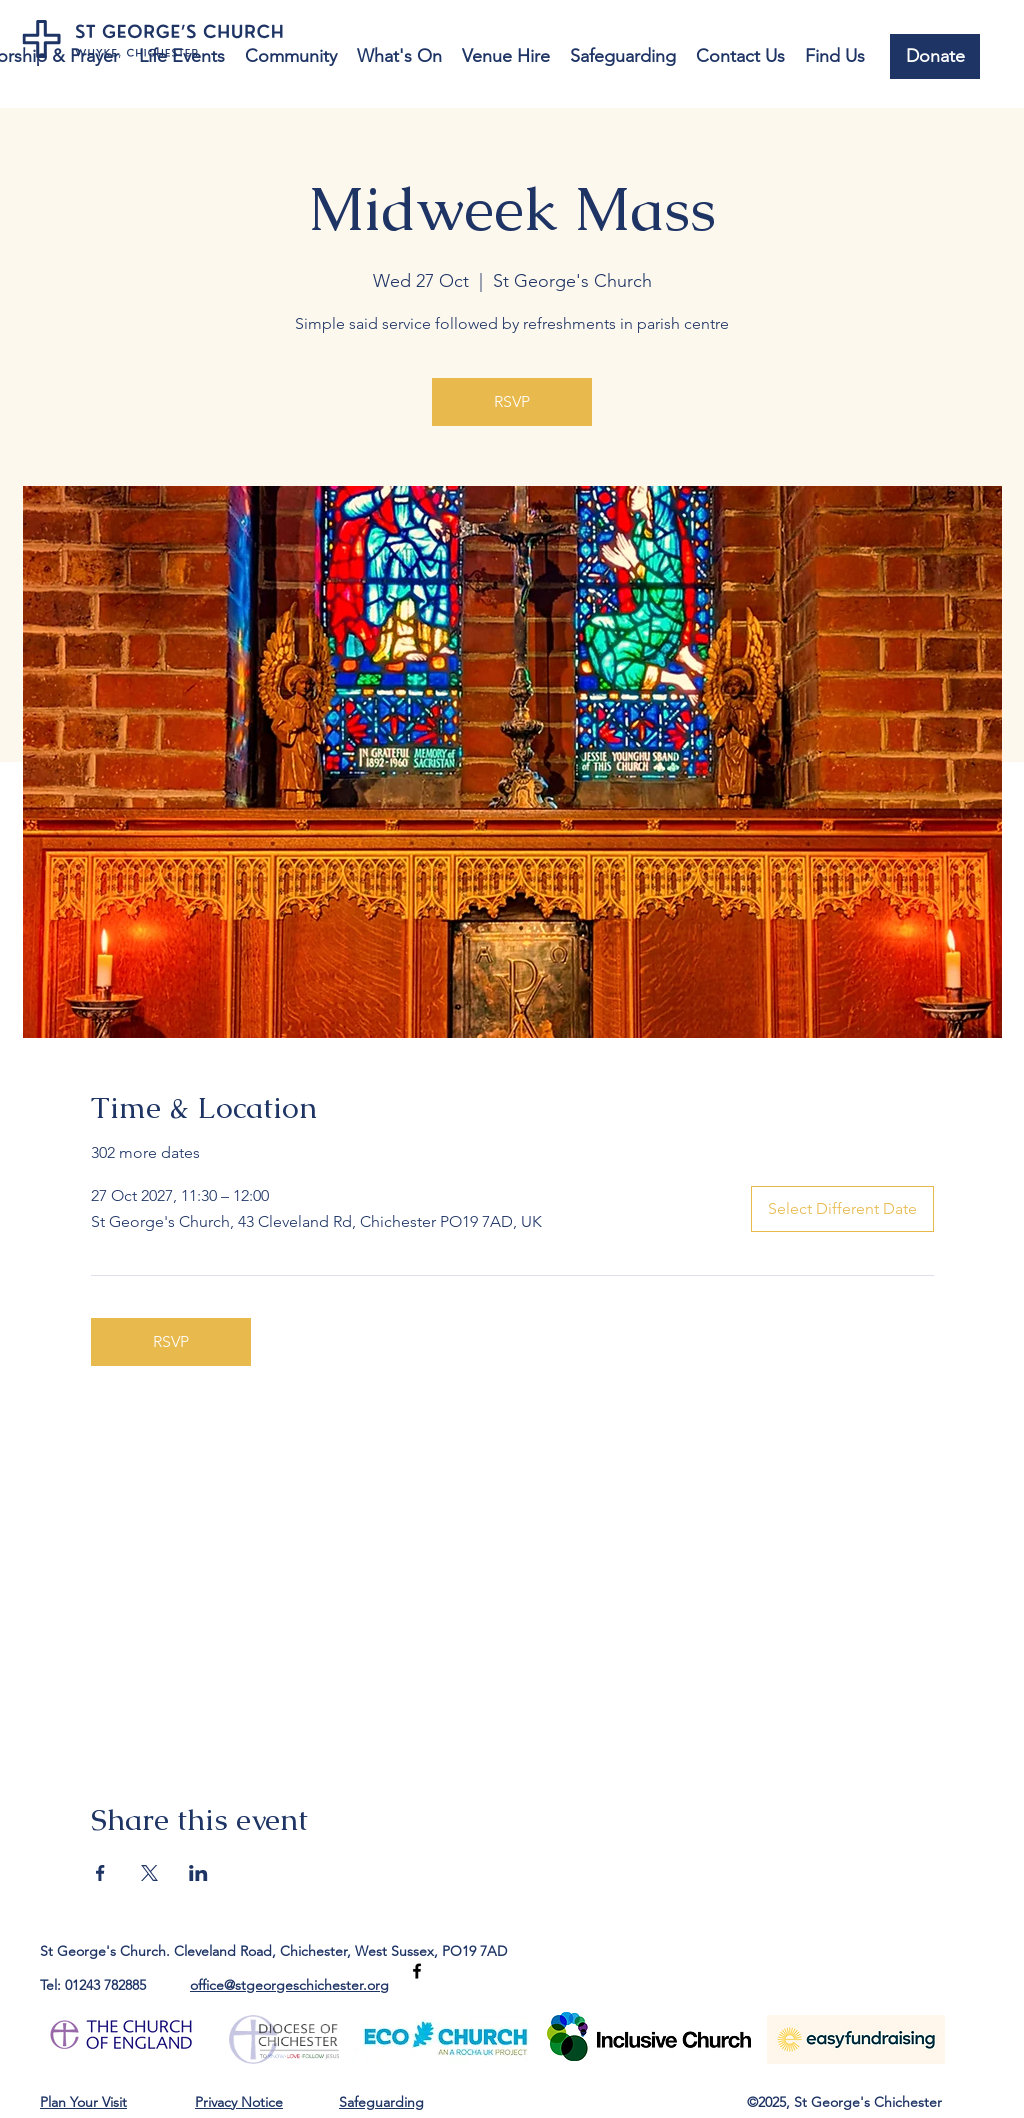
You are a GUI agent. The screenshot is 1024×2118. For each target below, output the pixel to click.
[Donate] (935, 56)
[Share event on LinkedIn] (198, 1873)
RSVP (512, 401)
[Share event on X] (149, 1873)
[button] (182, 56)
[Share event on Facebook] (100, 1873)
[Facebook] (417, 1971)
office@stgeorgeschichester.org (289, 1985)
